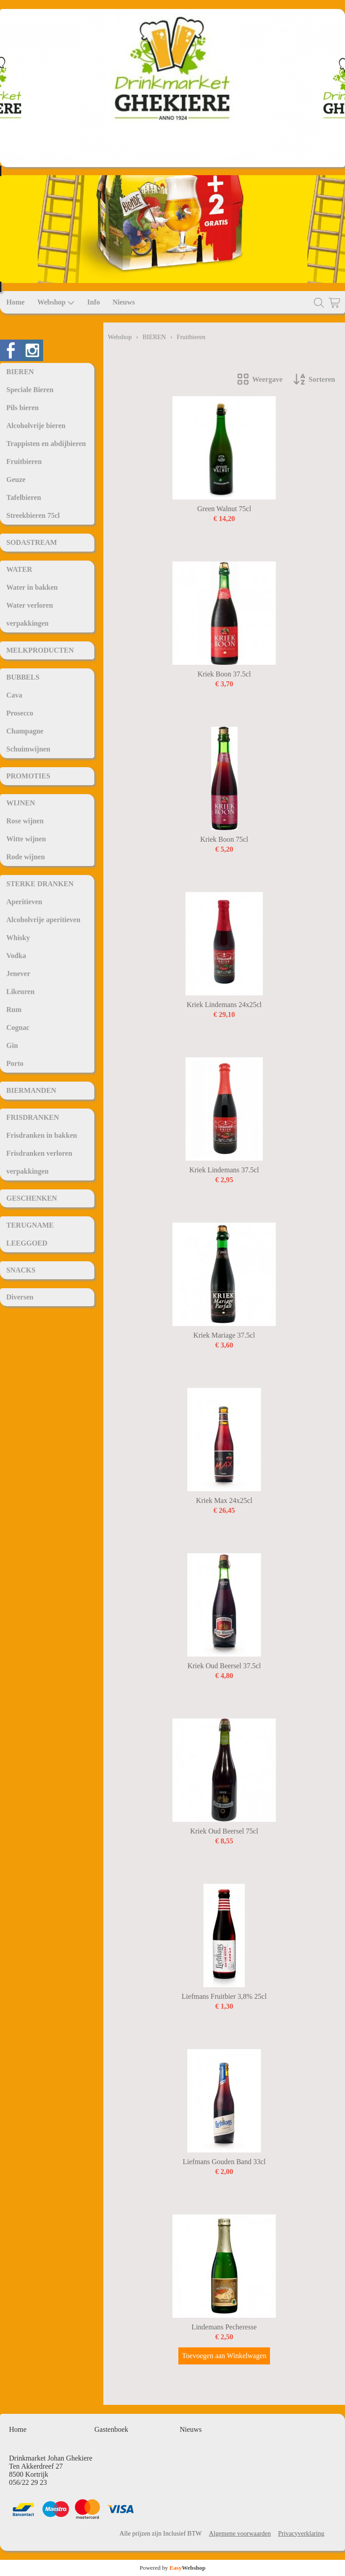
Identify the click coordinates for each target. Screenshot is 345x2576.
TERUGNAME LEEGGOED (30, 1234)
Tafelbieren (23, 497)
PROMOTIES (28, 776)
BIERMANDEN (31, 1090)
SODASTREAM (31, 542)
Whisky (18, 937)
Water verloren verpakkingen (29, 614)
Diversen (19, 1297)
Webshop (56, 302)
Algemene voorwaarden (240, 2533)
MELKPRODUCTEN (40, 650)
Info (93, 302)
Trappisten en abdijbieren (46, 443)
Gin (12, 1045)
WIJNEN (20, 803)
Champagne (25, 731)
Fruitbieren (24, 461)
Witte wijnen (26, 839)
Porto (14, 1063)
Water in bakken (32, 587)
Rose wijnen (25, 821)
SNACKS (20, 1270)
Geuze (16, 479)
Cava (14, 695)
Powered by (173, 2567)
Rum (14, 1009)
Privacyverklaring (301, 2533)
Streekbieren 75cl (33, 515)
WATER (19, 569)
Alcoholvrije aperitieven (43, 919)
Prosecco (19, 713)
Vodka (16, 955)
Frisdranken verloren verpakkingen (39, 1162)
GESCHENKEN (31, 1198)
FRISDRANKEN (32, 1117)
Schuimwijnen (28, 749)
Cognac (18, 1027)
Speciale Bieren (29, 389)
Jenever (18, 973)
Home (15, 302)
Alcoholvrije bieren (36, 425)
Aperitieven (24, 902)
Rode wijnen (25, 857)
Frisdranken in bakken (41, 1135)
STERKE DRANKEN (40, 884)
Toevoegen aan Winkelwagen (224, 2355)
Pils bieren (22, 407)
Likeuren (20, 991)
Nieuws (123, 302)
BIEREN (20, 372)
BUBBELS (23, 677)
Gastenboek (111, 2429)
